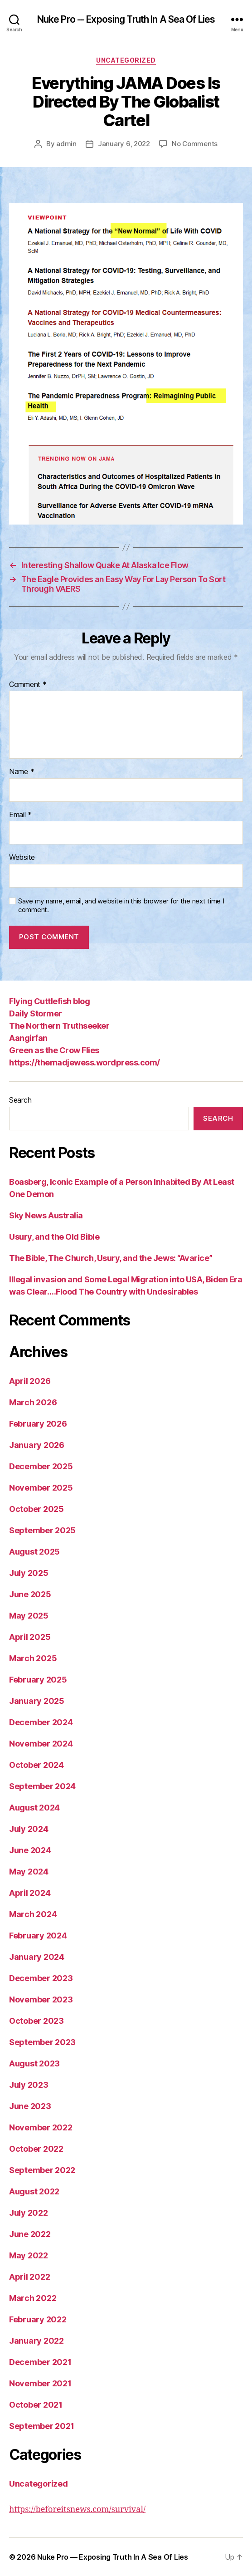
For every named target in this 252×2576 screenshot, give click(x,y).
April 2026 (29, 1381)
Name (21, 772)
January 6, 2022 (124, 143)
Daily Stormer (35, 1013)
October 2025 (36, 1509)
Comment (28, 685)
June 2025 (30, 1594)
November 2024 (41, 1743)
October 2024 (36, 1765)
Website (22, 858)
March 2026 (33, 1402)
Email (20, 815)
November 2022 (41, 2127)
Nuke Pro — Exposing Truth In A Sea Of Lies (112, 2556)
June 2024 (30, 1850)
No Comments (195, 143)
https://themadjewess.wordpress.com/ (84, 1062)
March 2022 (32, 2298)
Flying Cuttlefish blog (49, 1001)
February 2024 (38, 1935)
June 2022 (30, 2234)
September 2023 (42, 2042)
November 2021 (40, 2383)
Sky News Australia (46, 1215)
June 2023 (30, 2106)
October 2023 (36, 2021)
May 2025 (28, 1615)
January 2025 (36, 1701)
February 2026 (38, 1423)
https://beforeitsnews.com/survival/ (77, 2509)
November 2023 (41, 1999)
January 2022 (36, 2340)
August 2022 (34, 2191)
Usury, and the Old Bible (54, 1236)
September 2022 (42, 2170)
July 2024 (28, 1829)
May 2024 (28, 1871)
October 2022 (36, 2149)
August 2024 (34, 1807)
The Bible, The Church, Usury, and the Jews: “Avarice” (110, 1258)
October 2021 (36, 2404)
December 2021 (40, 2362)
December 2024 (41, 1722)
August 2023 (34, 2063)
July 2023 (28, 2085)
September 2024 (42, 1786)
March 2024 (33, 1914)
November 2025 (41, 1487)
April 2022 (29, 2277)
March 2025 (33, 1658)
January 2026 (36, 1445)
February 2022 (38, 2319)
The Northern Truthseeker (59, 1025)
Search (20, 1099)
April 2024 (29, 1893)
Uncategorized (126, 60)
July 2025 (28, 1573)
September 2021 (41, 2426)
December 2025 (41, 1466)
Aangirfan (28, 1038)
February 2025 (38, 1679)
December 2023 (41, 1978)
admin (66, 143)
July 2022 (28, 2213)
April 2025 (29, 1637)
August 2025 (34, 1551)
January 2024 (36, 1957)
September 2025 (42, 1530)
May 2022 (28, 2255)
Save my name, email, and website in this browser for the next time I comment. (121, 905)
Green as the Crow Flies (54, 1050)
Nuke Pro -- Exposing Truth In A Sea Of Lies (126, 19)
